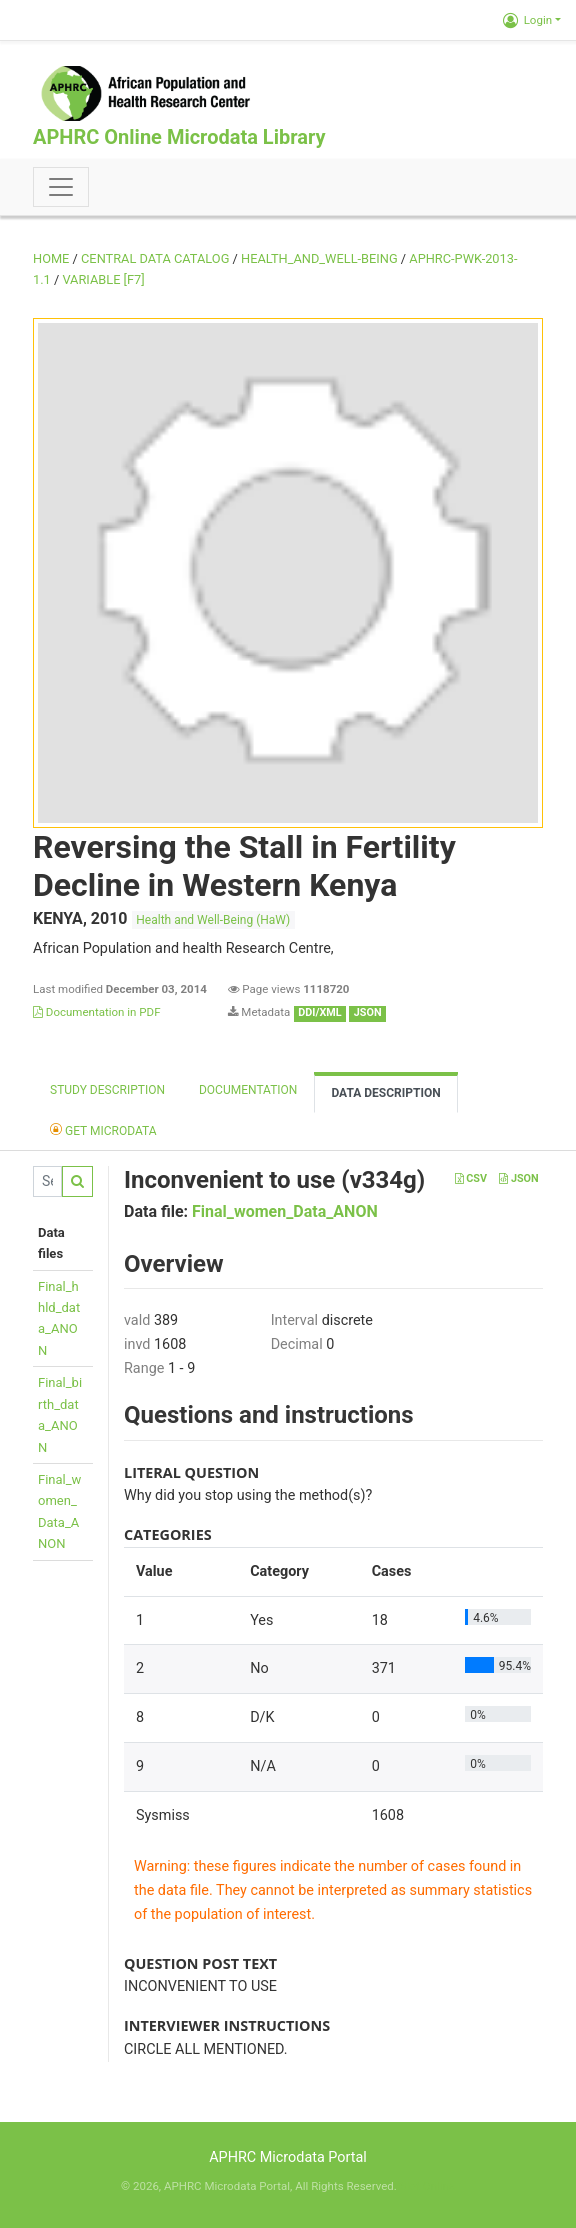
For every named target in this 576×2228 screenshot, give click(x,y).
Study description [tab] (107, 1090)
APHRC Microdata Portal (288, 2157)
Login (527, 20)
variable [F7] (103, 279)
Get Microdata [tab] (103, 1129)
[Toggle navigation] (61, 187)
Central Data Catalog (155, 258)
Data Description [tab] (385, 1093)
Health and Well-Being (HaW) (213, 920)
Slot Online (427, 2186)
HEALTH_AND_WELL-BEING (319, 258)
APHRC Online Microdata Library (179, 137)
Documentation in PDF (97, 1012)
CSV (471, 1178)
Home (51, 258)
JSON (518, 1178)
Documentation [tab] (248, 1090)
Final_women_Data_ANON (285, 1211)
